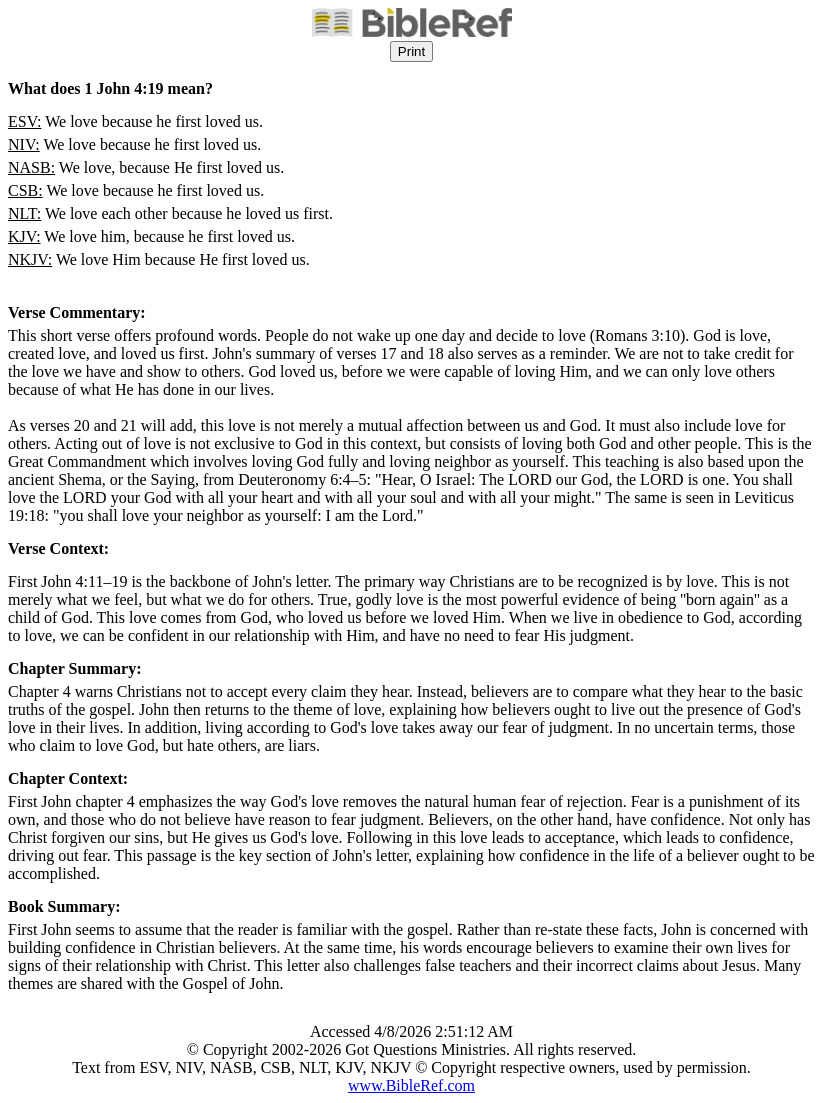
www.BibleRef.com (411, 1085)
